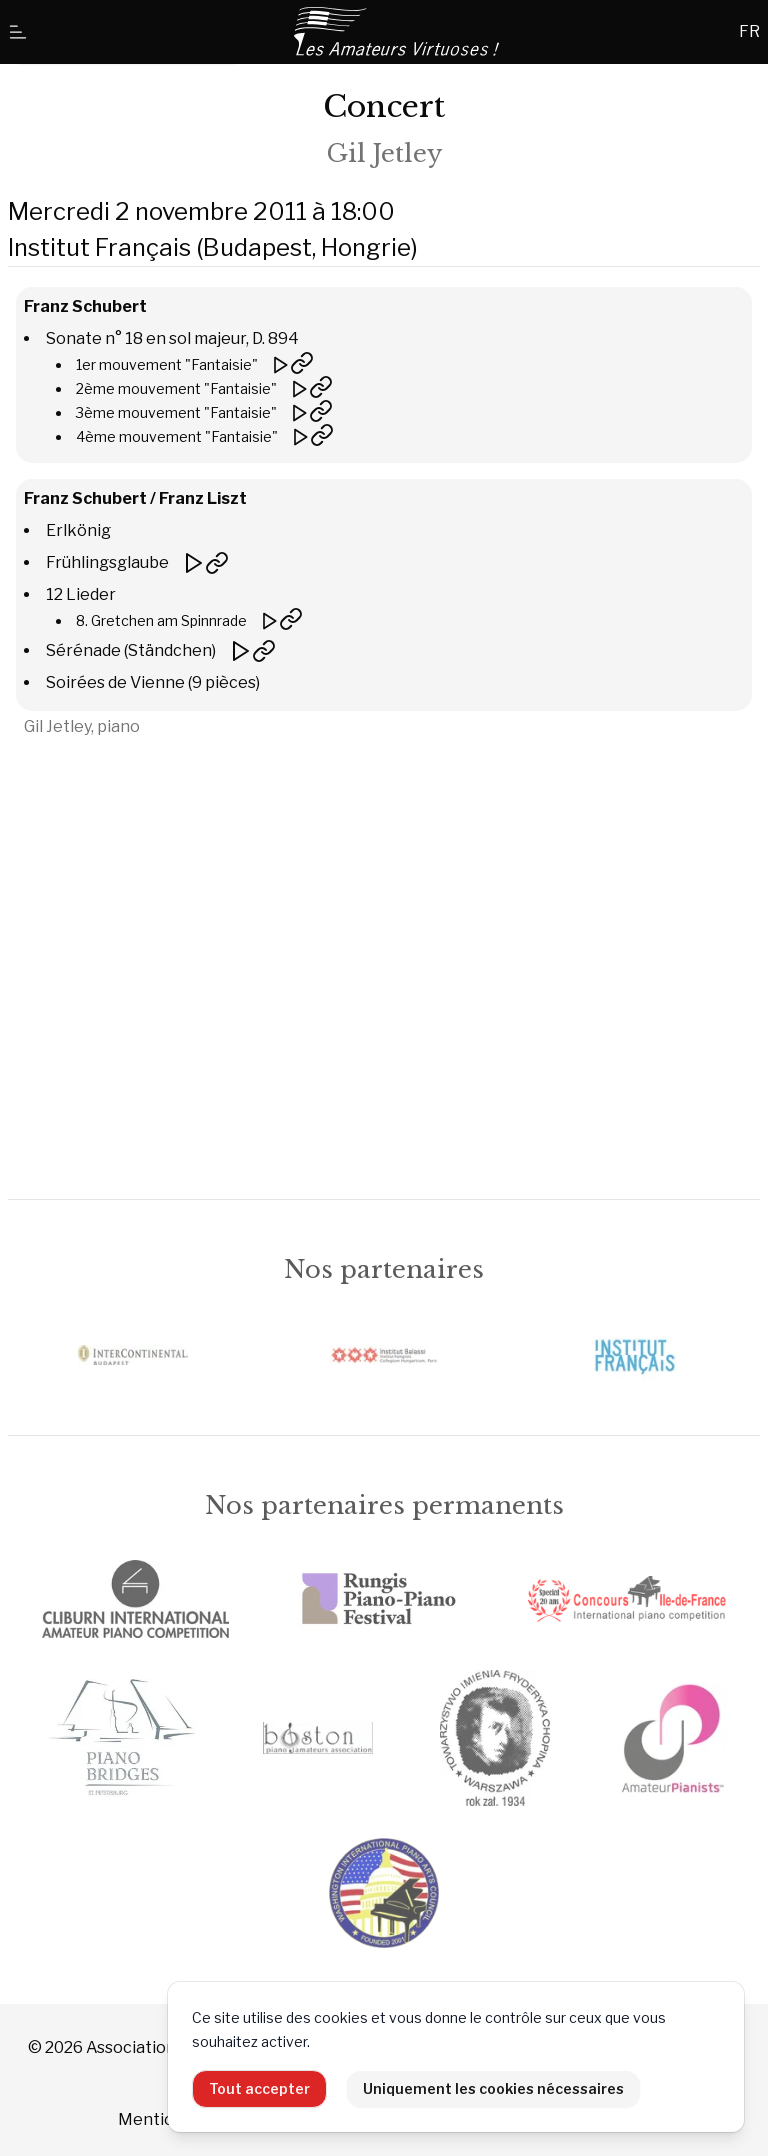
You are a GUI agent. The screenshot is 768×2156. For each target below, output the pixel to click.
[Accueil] (398, 32)
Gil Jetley (384, 153)
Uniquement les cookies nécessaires (493, 2088)
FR (749, 31)
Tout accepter (259, 2088)
